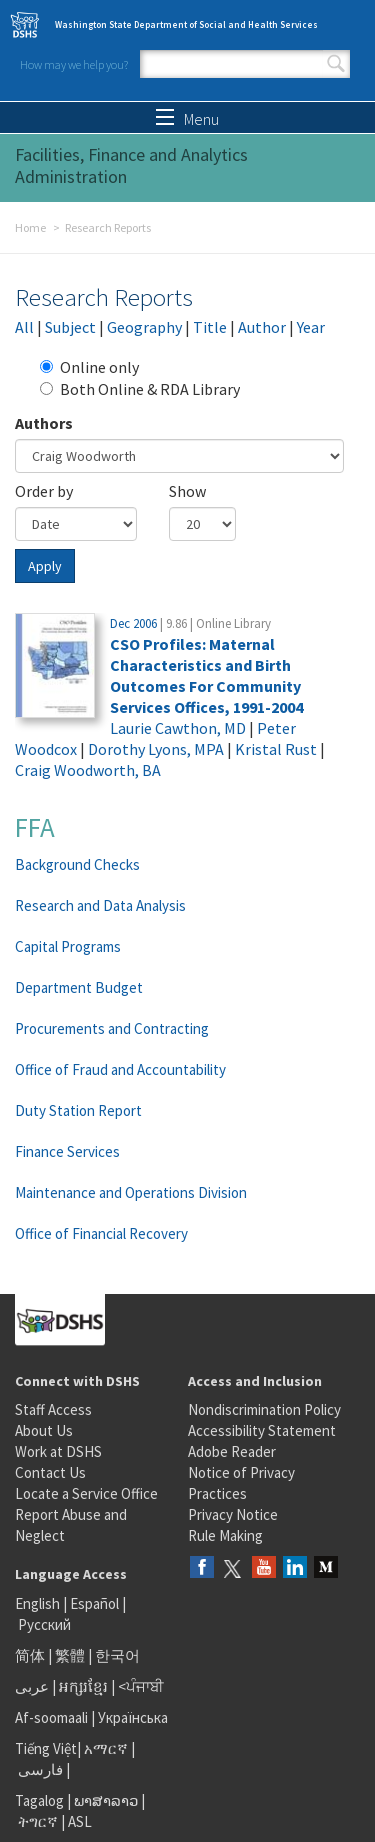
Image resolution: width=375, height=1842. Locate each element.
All (24, 327)
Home (30, 227)
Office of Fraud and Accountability (120, 1069)
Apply (45, 566)
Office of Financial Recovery (101, 1233)
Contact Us (50, 1472)
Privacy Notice (233, 1514)
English (39, 1603)
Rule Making (225, 1535)
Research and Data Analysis (100, 905)
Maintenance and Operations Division (131, 1192)
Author (262, 327)
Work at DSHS (58, 1451)
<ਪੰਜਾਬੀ (141, 1686)
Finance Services (67, 1151)
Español (94, 1603)
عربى (32, 1686)
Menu (187, 119)
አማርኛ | (109, 1748)
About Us (44, 1430)
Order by (44, 491)
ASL (80, 1821)
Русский (44, 1624)
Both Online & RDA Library (140, 389)
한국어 (117, 1655)
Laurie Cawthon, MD (178, 728)
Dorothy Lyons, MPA (156, 749)
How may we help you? (74, 64)
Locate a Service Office (86, 1493)
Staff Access (53, 1409)
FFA (35, 827)
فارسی (39, 1769)
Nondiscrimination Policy (264, 1409)
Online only (89, 367)
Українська (133, 1717)
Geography (144, 327)
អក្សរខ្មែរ (83, 1686)
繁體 (71, 1655)
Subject (70, 327)
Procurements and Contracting (112, 1028)
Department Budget (79, 987)
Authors (44, 423)
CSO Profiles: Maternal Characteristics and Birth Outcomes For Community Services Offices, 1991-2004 (206, 675)
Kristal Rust (276, 749)
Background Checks (77, 864)
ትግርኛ (38, 1821)
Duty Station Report (78, 1110)
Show (187, 491)
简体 (30, 1655)
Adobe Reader (232, 1451)
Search (336, 64)
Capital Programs (68, 946)
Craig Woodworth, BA (88, 770)
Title (210, 327)
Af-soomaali (51, 1717)
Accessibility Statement (262, 1430)
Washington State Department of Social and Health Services (186, 24)
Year (311, 327)
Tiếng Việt (46, 1748)
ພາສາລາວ (106, 1800)
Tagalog (39, 1800)
